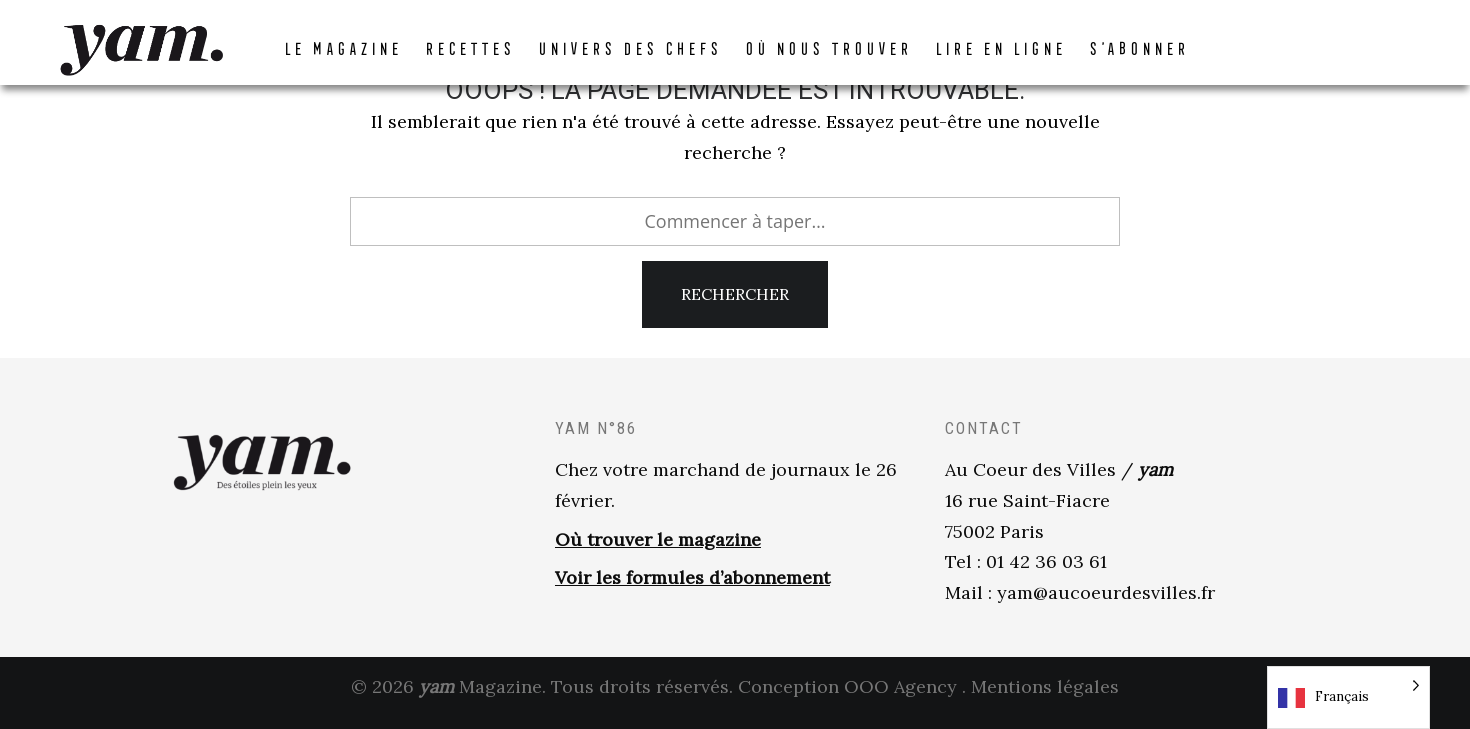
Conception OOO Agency (847, 697)
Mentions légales (1045, 697)
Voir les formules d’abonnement (692, 589)
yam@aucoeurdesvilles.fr (1106, 604)
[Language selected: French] (1348, 697)
